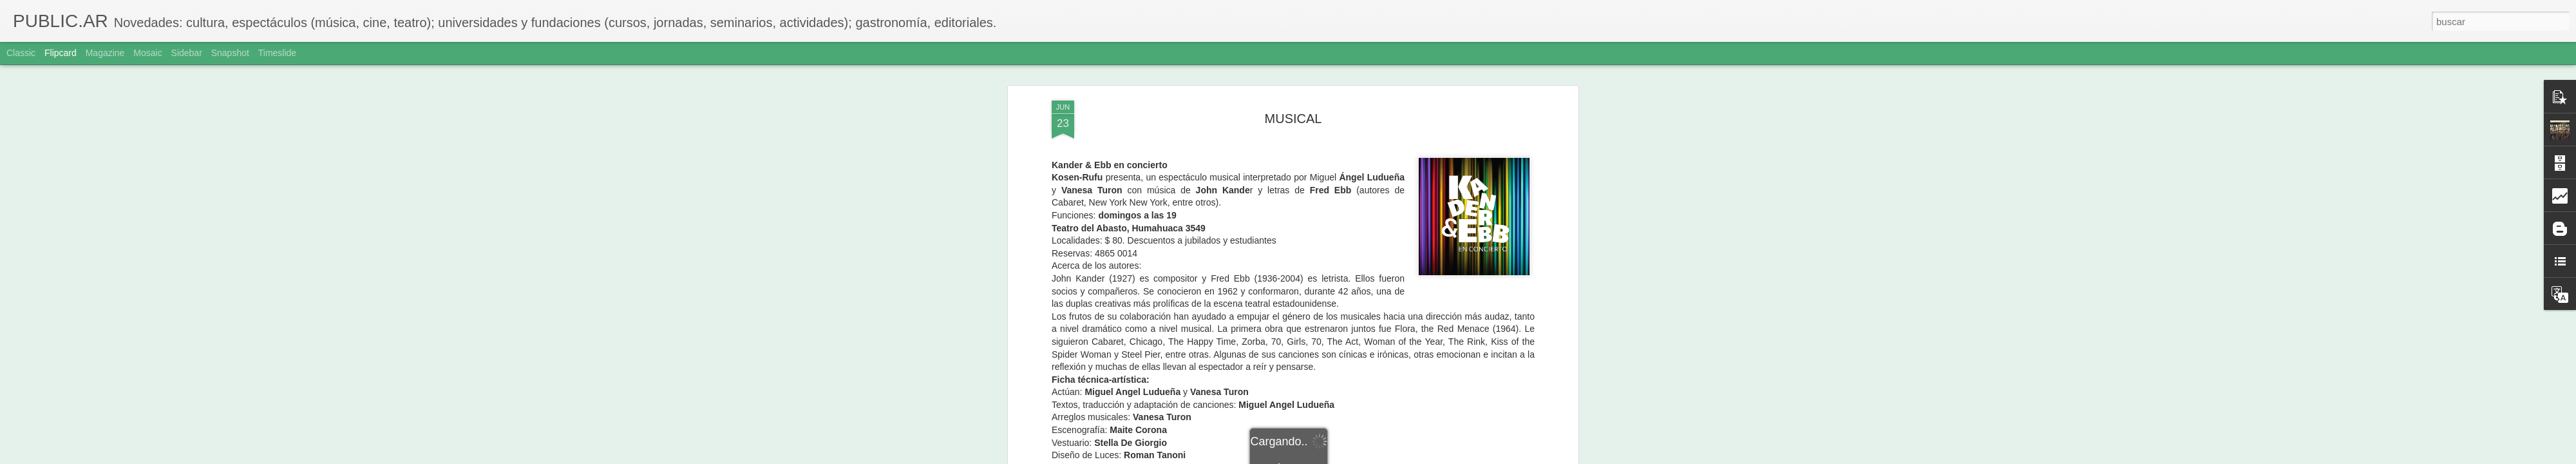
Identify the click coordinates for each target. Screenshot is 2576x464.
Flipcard (60, 53)
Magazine (105, 53)
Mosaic (147, 53)
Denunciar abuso (1381, 457)
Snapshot (230, 53)
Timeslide (277, 53)
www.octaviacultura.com (1226, 282)
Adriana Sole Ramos (1354, 351)
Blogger (1338, 457)
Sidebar (186, 53)
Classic (20, 53)
